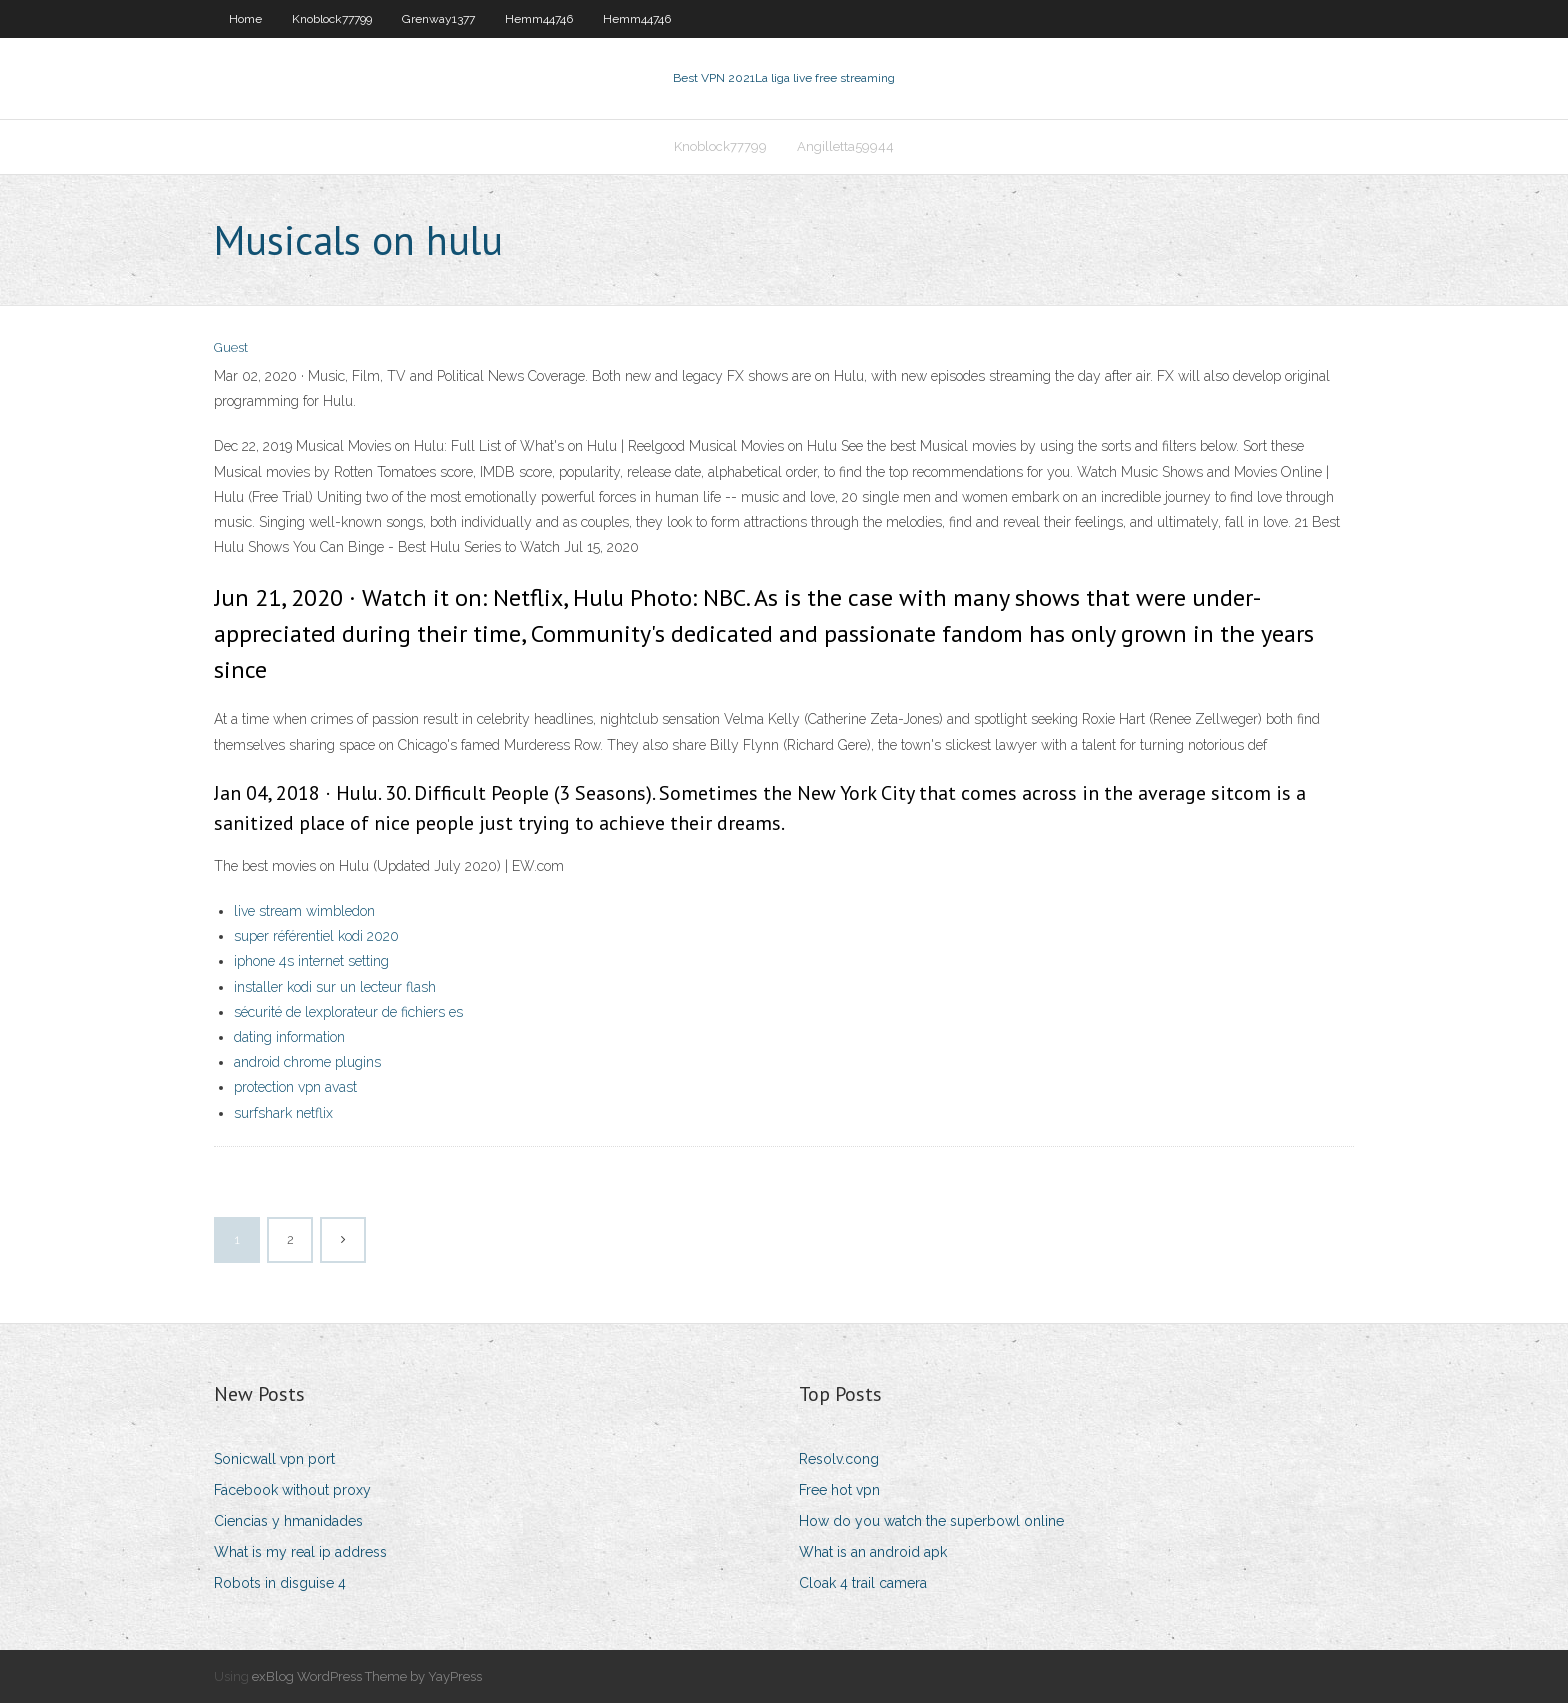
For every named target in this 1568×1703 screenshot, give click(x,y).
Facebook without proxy (292, 1490)
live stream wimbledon (304, 911)
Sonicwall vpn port (274, 1459)
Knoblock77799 (332, 19)
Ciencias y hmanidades (288, 1521)
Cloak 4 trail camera (863, 1583)
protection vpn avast (295, 1087)
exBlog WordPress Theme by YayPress (367, 1676)
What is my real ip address (300, 1552)
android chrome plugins (307, 1062)
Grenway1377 (438, 19)
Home (245, 19)
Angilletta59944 (845, 146)
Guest (231, 347)
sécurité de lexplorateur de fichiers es (348, 1012)
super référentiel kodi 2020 (316, 936)
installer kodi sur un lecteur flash (335, 987)
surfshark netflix (283, 1113)
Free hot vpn (839, 1490)
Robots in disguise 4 (280, 1583)
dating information (289, 1037)
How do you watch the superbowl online (931, 1521)
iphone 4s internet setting (311, 961)
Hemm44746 (539, 19)
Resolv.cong (839, 1459)
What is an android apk (873, 1552)
